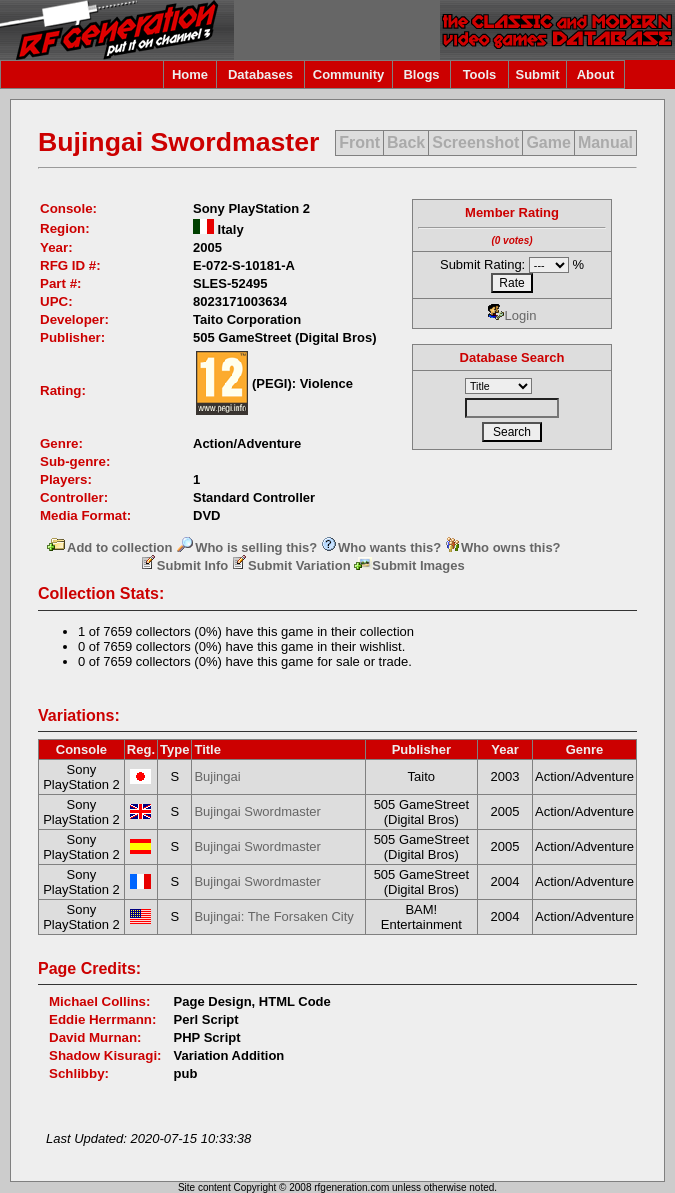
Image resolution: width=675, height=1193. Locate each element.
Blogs (421, 74)
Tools (480, 74)
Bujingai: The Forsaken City (273, 916)
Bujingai (217, 776)
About (596, 74)
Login (512, 315)
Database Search (512, 357)
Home (190, 74)
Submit (537, 74)
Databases (260, 74)
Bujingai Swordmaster (257, 811)
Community (349, 74)
